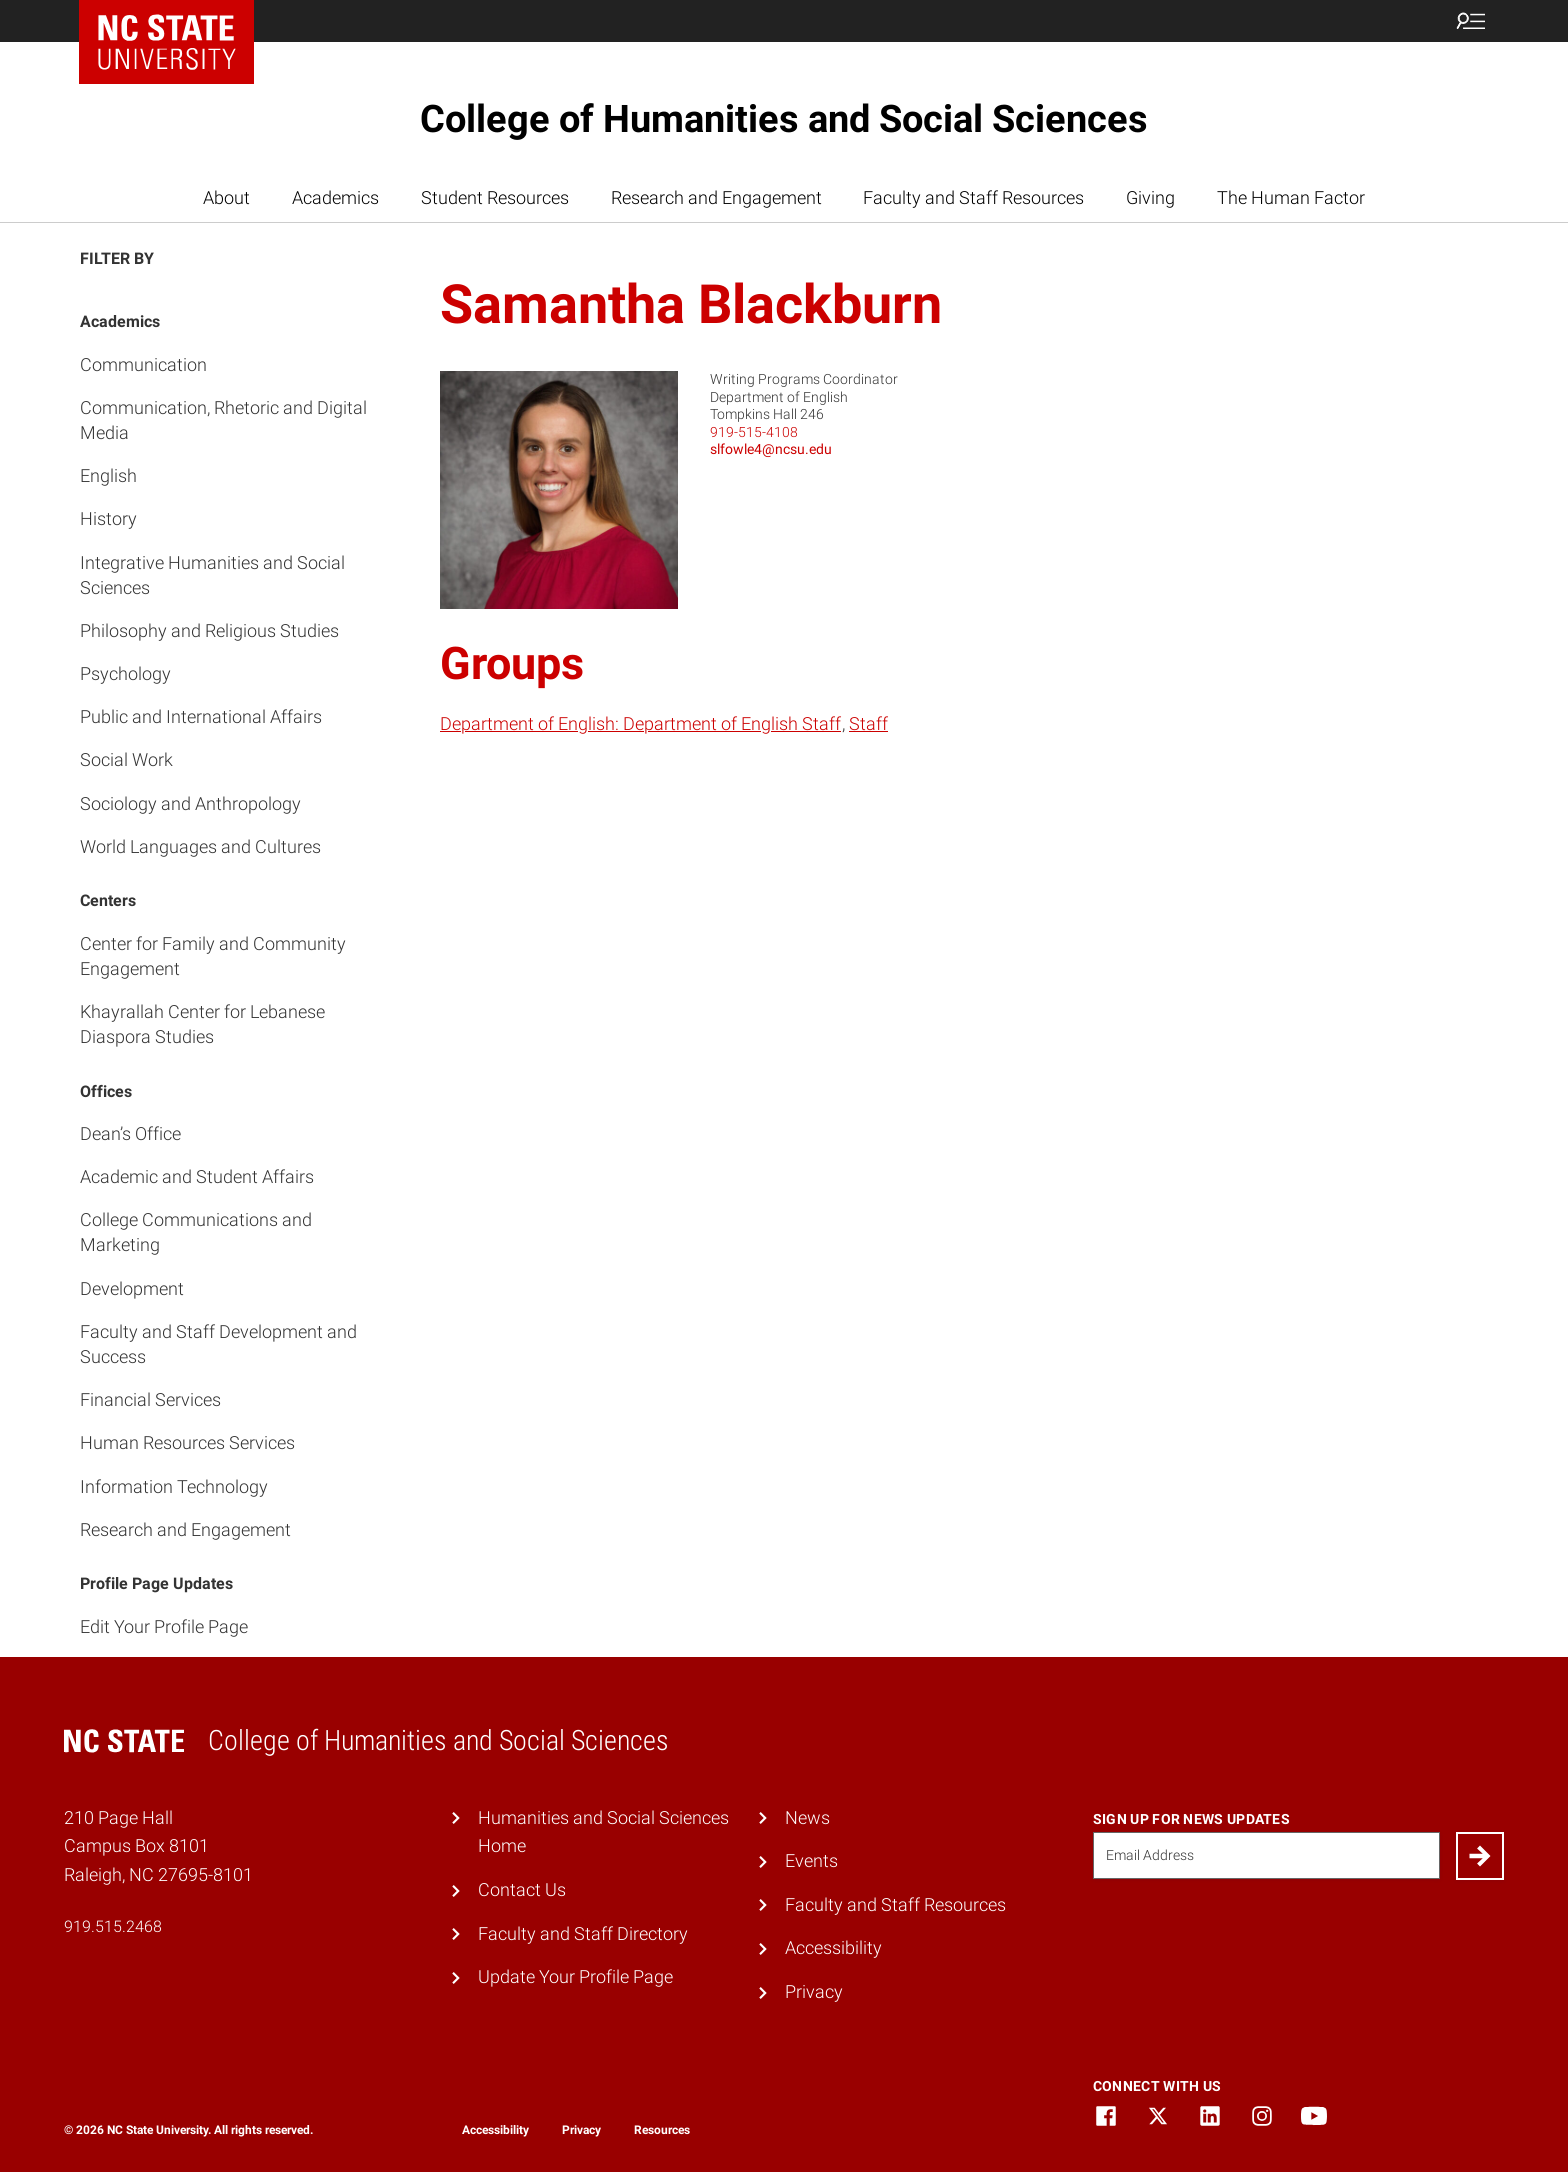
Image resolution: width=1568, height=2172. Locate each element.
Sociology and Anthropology (190, 803)
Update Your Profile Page (575, 1976)
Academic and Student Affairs (197, 1176)
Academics (335, 197)
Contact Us (522, 1889)
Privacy (814, 1991)
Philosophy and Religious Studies (209, 630)
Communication (143, 364)
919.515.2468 (113, 1926)
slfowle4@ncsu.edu (771, 449)
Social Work (126, 759)
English (108, 475)
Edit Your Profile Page (164, 1626)
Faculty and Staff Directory (583, 1933)
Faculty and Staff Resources (973, 197)
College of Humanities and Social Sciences (784, 119)
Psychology (125, 673)
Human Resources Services (187, 1442)
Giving (1150, 197)
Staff (868, 723)
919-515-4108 (754, 432)
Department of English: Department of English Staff (640, 723)
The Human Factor (1291, 197)
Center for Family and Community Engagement (213, 956)
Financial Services (150, 1399)
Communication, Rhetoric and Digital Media (223, 420)
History (108, 518)
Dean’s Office (130, 1133)
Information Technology (174, 1486)
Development (132, 1288)
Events (811, 1860)
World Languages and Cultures (200, 846)
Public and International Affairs (201, 716)
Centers (108, 900)
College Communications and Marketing (196, 1232)
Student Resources (495, 197)
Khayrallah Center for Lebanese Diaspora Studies (202, 1024)
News (807, 1817)
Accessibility (833, 1947)
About (226, 197)
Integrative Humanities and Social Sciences (212, 575)
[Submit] (1480, 1856)
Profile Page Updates (156, 1583)
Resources (662, 2130)
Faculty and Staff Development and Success (218, 1344)
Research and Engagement (716, 197)
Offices (106, 1091)
